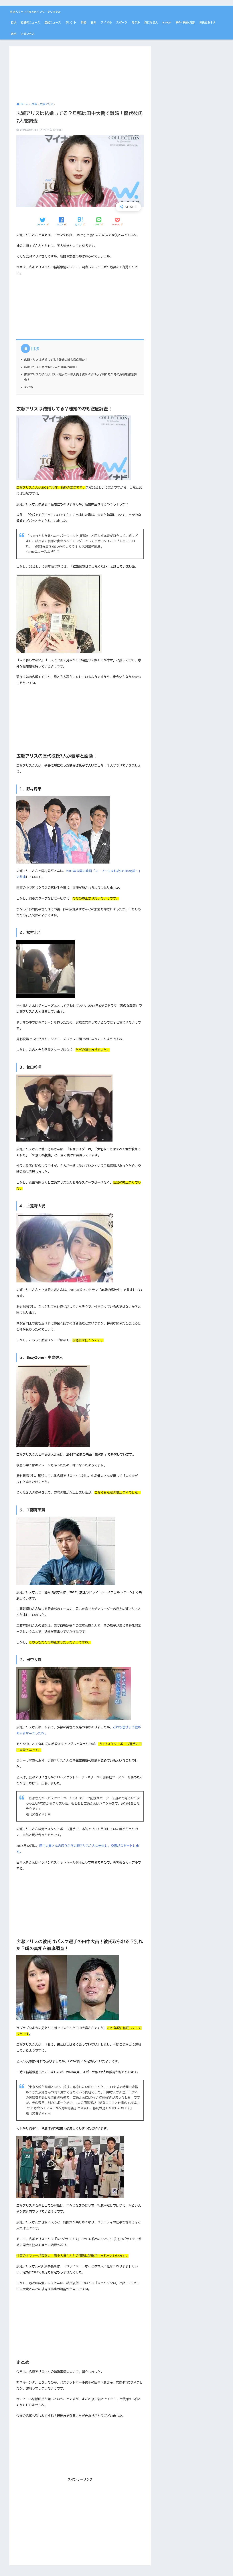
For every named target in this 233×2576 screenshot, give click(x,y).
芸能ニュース (53, 22)
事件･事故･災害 (185, 22)
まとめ (28, 387)
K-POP (167, 22)
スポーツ (121, 22)
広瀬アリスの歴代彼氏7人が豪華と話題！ (51, 367)
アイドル (106, 22)
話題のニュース (30, 22)
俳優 (83, 22)
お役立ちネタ (207, 22)
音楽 (93, 22)
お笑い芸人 (28, 33)
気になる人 (151, 22)
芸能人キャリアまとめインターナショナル (51, 11)
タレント (70, 22)
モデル (136, 22)
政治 (13, 33)
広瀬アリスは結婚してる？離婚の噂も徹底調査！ (56, 359)
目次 (13, 22)
